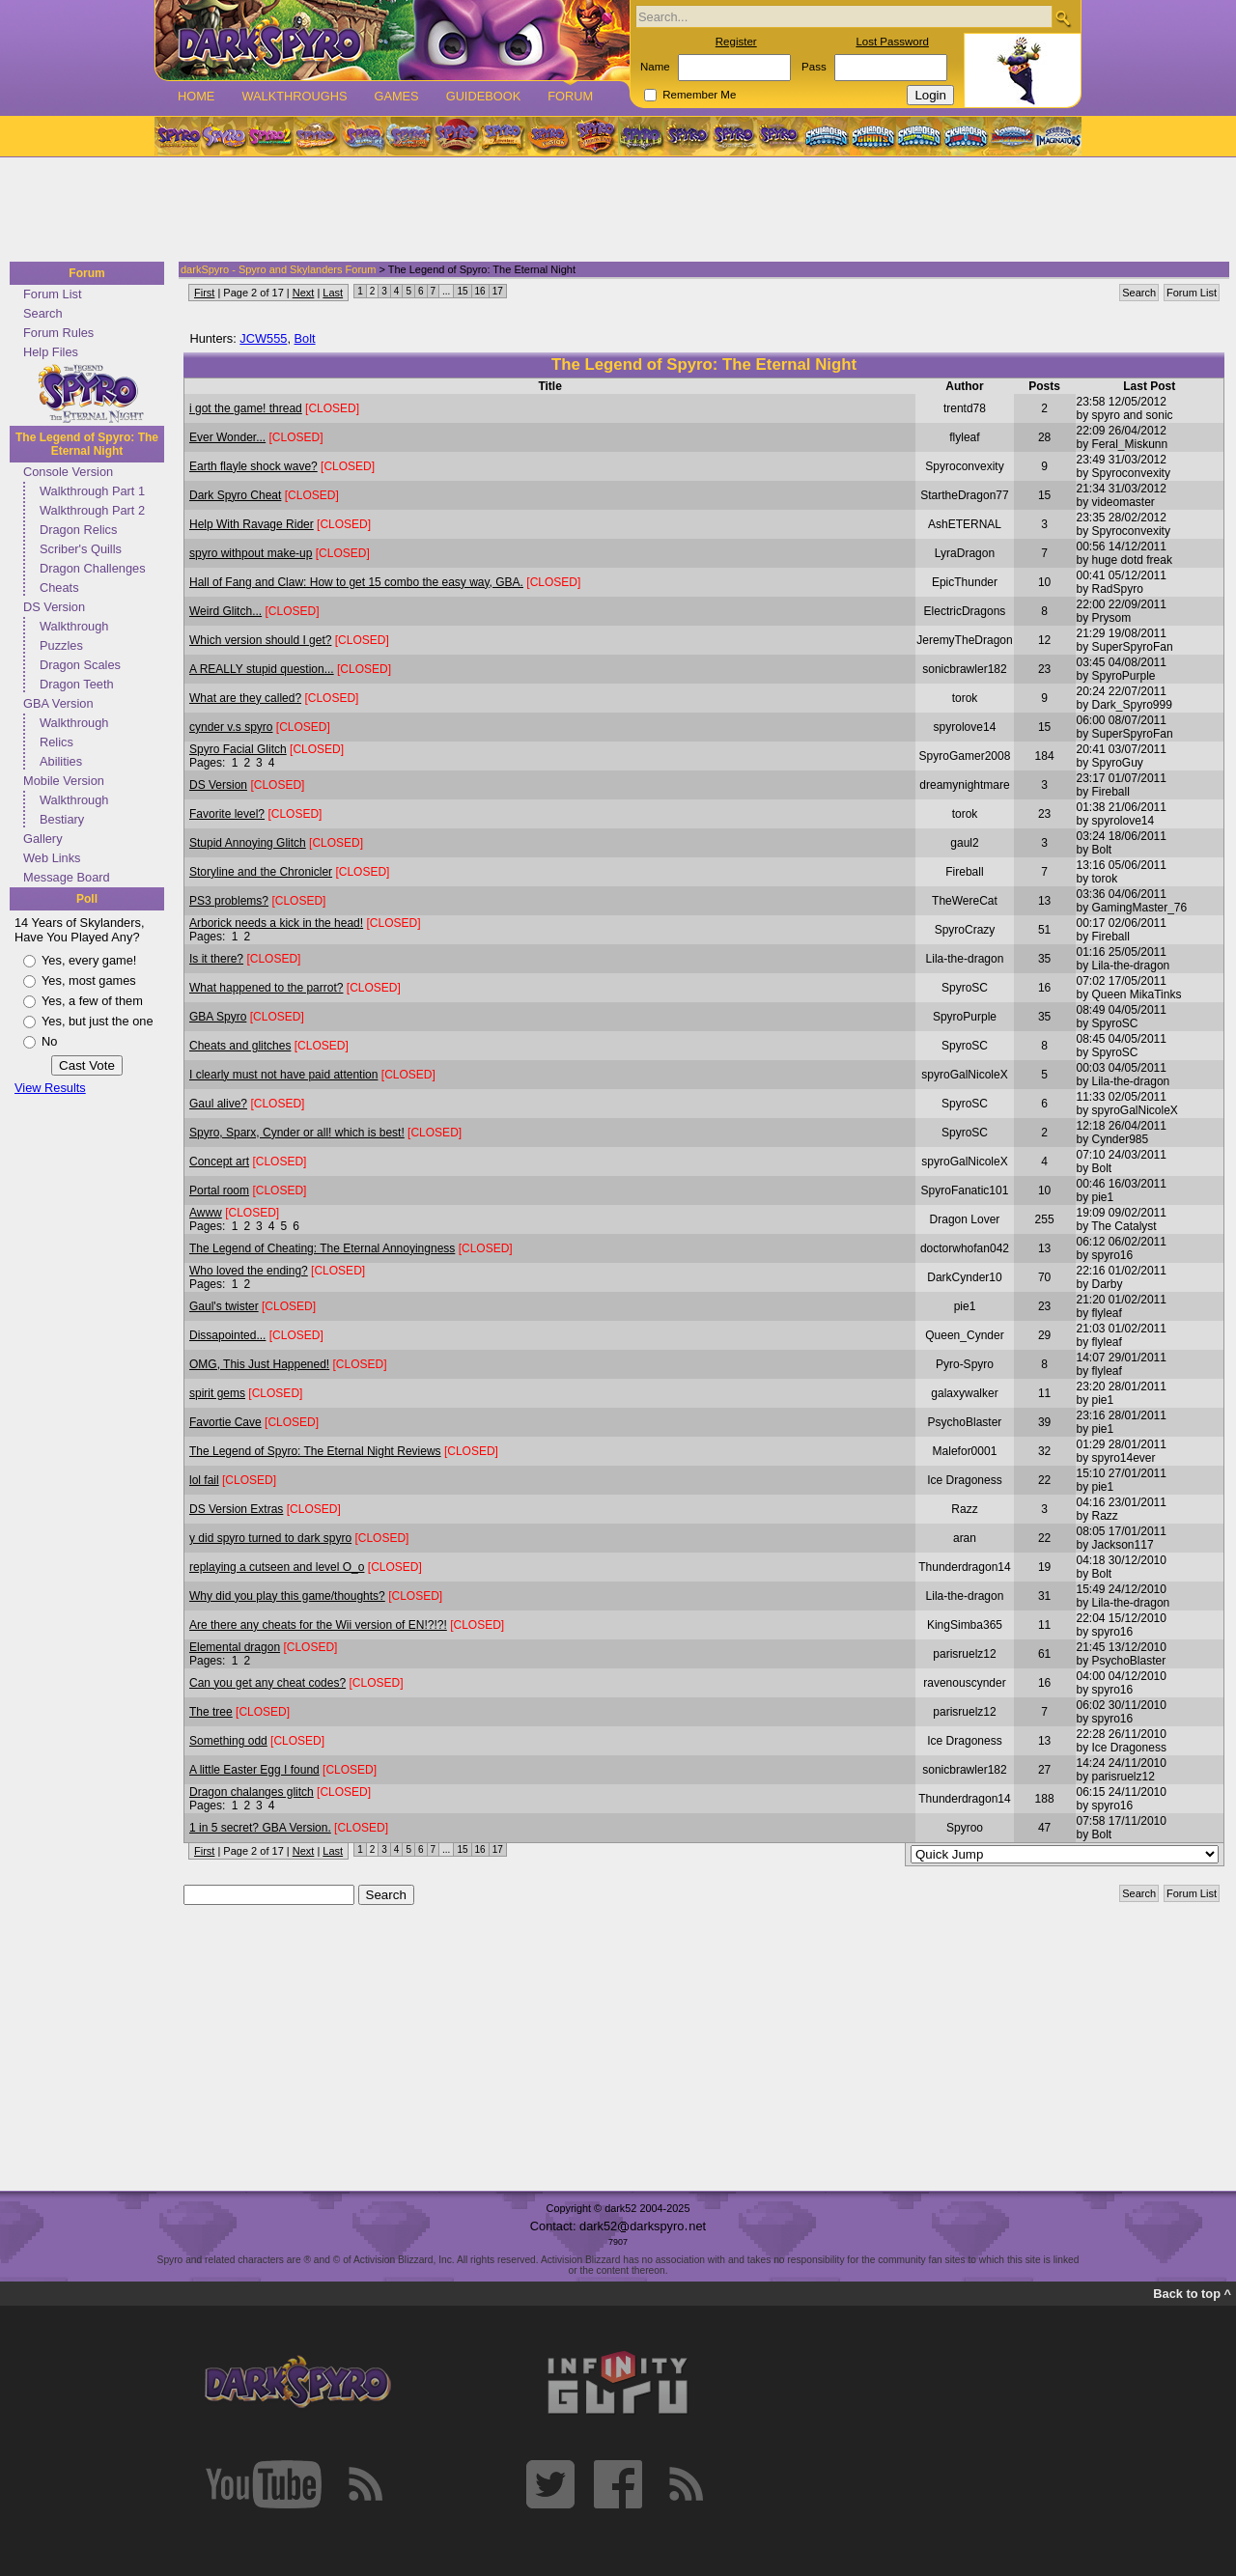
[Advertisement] (612, 210)
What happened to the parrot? (266, 987)
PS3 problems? (228, 901)
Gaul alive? (218, 1103)
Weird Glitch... (225, 611)
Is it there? (216, 959)
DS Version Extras (236, 1509)
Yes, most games (89, 980)
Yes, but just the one (98, 1021)
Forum (570, 96)
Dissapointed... (227, 1335)
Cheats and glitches (240, 1045)
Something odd (228, 1741)
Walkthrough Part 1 (92, 491)
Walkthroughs (294, 96)
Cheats (59, 587)
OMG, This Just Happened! (259, 1364)
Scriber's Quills (81, 549)
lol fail (204, 1480)
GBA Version (58, 703)
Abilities (61, 761)
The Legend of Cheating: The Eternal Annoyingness (322, 1248)
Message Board (66, 877)
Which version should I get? (260, 640)
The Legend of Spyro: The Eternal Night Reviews (315, 1451)
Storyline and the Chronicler (260, 872)
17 (497, 291)
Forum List (52, 294)
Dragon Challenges (93, 568)
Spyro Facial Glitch (238, 749)
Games (396, 96)
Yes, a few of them (92, 1001)
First (204, 292)
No (49, 1041)
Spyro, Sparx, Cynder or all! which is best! (297, 1132)
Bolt (305, 338)
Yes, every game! (89, 960)
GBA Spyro (217, 1016)
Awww (205, 1212)
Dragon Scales (80, 665)
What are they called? (245, 698)
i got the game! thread (245, 408)
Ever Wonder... (227, 437)
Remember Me (699, 94)
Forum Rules (58, 332)
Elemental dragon (234, 1647)
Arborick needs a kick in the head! (276, 923)
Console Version (68, 471)
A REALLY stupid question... (261, 669)
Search (43, 313)
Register (736, 41)
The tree (211, 1712)
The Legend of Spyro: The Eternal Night (86, 444)
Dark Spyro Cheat (235, 495)
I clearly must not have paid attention (283, 1074)
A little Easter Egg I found (254, 1770)
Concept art (219, 1161)
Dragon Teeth (77, 684)
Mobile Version (63, 780)
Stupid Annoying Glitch (247, 843)
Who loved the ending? (248, 1270)
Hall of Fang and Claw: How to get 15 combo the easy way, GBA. (356, 582)
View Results (50, 1087)
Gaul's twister (224, 1306)
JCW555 (263, 338)
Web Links (52, 858)
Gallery (43, 838)
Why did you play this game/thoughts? (287, 1596)
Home (196, 96)
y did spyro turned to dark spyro (270, 1538)
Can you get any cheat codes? (267, 1683)
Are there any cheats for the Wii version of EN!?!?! (318, 1625)
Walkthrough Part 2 (92, 510)
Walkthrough (74, 626)
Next (304, 292)
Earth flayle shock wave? (253, 466)
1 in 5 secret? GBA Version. (260, 1827)
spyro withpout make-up (250, 553)
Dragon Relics (78, 529)
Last (333, 292)
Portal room (219, 1190)
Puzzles (61, 645)
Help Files (50, 352)
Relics (56, 742)
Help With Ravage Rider (251, 524)
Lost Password (892, 41)
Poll (87, 899)
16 (480, 291)
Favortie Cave (225, 1422)
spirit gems (217, 1393)
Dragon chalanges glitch (251, 1792)
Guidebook (483, 96)
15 (462, 291)
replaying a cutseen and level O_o (276, 1567)
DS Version (54, 607)
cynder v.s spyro (230, 727)
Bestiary (62, 819)
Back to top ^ (1192, 2293)
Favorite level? (227, 814)
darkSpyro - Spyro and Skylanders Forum (278, 269)
